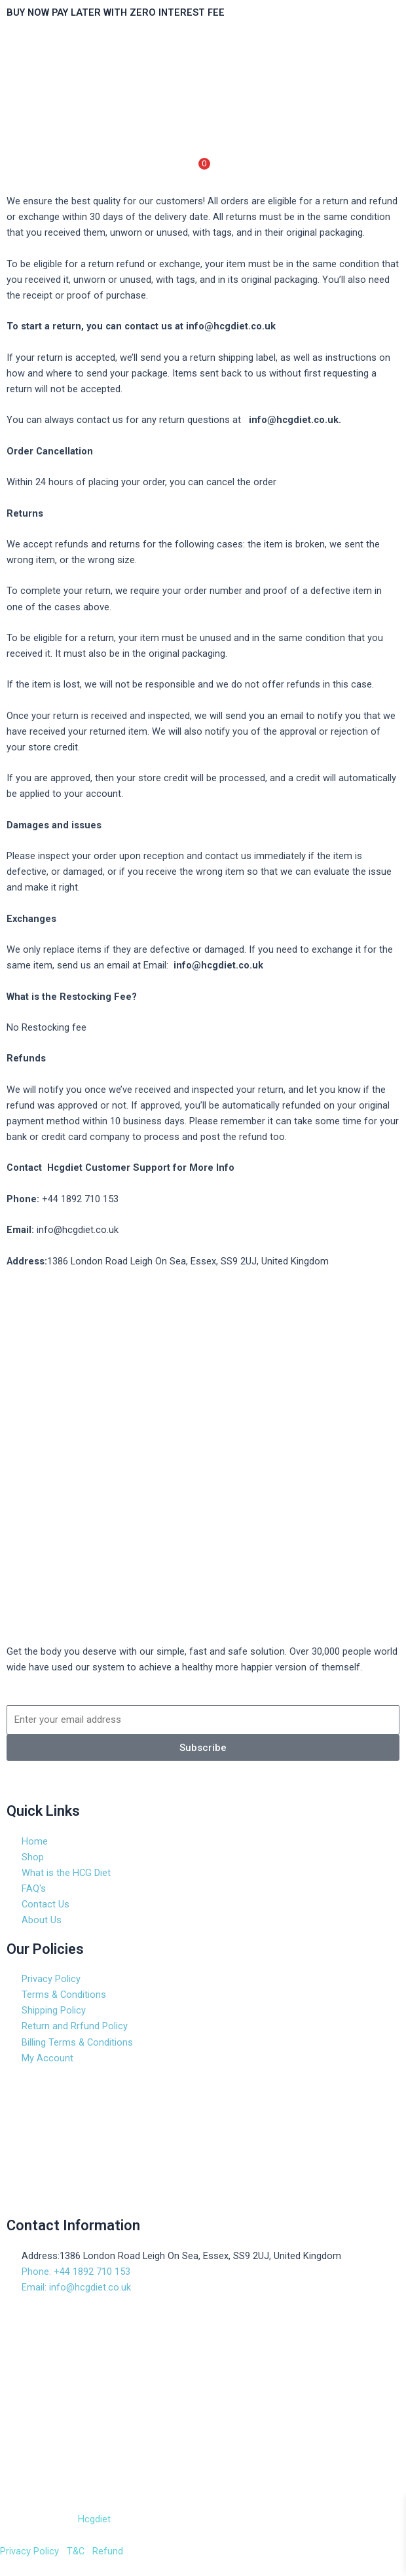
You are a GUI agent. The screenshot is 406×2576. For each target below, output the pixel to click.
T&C (74, 2551)
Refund (106, 2551)
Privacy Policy (29, 2551)
